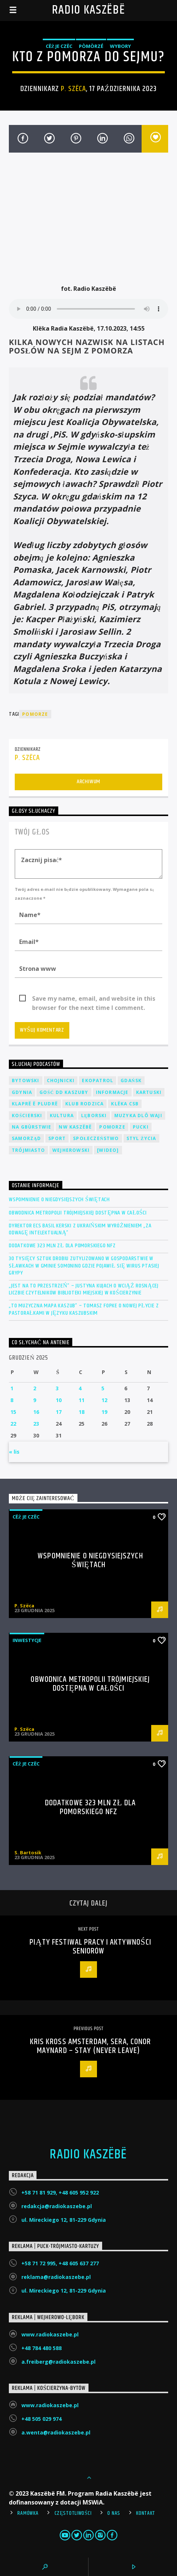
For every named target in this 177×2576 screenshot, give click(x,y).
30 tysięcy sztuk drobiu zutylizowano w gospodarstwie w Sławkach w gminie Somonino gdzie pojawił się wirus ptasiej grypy (84, 1265)
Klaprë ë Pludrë (35, 1104)
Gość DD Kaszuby (63, 1092)
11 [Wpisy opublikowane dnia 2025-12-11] (81, 1400)
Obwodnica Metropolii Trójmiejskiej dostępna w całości (78, 1212)
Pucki (141, 1127)
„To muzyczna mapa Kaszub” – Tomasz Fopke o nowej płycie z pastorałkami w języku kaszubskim (84, 1309)
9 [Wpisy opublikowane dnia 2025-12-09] (34, 1400)
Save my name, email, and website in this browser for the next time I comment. (93, 998)
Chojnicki (61, 1080)
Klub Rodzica (84, 1104)
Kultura (62, 1115)
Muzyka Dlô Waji (138, 1115)
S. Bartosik (27, 1852)
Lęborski (94, 1115)
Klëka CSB (125, 1104)
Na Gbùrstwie (31, 1127)
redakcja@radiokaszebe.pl (56, 2206)
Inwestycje (27, 1640)
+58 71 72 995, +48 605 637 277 (60, 2263)
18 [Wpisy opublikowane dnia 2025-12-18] (81, 1411)
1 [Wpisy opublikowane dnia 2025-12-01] (11, 1388)
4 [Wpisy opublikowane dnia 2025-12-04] (80, 1388)
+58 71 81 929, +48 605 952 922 (60, 2192)
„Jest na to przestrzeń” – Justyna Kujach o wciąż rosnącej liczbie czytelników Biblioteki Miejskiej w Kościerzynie (84, 1289)
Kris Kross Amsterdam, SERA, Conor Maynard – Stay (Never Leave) (90, 2046)
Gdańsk (131, 1080)
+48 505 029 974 (41, 2418)
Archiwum (88, 781)
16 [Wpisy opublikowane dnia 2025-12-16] (36, 1411)
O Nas (113, 2513)
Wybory (120, 46)
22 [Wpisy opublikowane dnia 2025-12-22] (13, 1423)
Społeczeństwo (96, 1138)
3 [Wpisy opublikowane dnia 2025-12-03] (57, 1388)
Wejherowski (71, 1150)
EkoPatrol (97, 1080)
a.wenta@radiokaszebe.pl (55, 2432)
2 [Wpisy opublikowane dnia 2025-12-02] (34, 1388)
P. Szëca (73, 89)
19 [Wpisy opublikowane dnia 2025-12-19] (104, 1411)
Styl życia (141, 1138)
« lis (14, 1451)
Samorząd (26, 1138)
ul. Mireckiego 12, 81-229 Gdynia (63, 2219)
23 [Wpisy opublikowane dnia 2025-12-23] (36, 1423)
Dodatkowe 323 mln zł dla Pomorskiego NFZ (62, 1245)
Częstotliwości (73, 2513)
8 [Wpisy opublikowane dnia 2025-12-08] (11, 1400)
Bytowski (25, 1080)
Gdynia (22, 1092)
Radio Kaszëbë (88, 10)
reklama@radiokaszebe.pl (56, 2276)
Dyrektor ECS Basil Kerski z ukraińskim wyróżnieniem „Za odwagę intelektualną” (80, 1229)
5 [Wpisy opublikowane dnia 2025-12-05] (102, 1388)
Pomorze (35, 714)
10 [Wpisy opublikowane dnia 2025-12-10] (59, 1400)
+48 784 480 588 (41, 2348)
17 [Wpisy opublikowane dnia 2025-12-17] (59, 1411)
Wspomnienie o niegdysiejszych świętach (59, 1199)
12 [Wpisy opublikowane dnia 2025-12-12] (104, 1400)
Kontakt (145, 2513)
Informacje (112, 1092)
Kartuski (149, 1092)
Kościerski (27, 1115)
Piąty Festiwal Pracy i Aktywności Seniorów (90, 1947)
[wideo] (108, 1150)
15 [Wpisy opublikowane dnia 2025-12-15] (13, 1411)
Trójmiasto (28, 1150)
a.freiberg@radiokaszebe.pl (58, 2361)
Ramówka (27, 2513)
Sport (57, 1138)
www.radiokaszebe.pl (50, 2334)
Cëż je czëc (59, 46)
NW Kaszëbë (75, 1127)
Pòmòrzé (91, 46)
